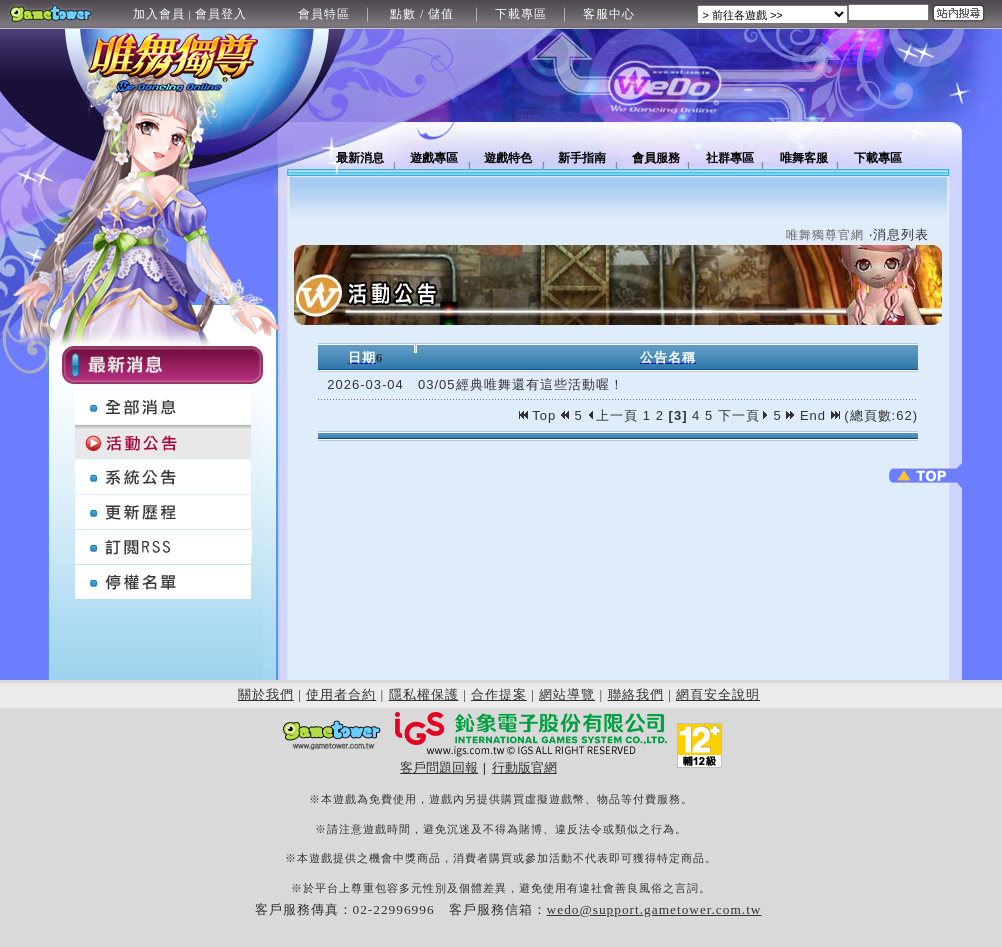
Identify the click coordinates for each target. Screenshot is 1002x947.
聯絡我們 (636, 694)
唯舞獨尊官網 (825, 235)
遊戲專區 (434, 158)
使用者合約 (341, 694)
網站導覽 (567, 694)
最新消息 (360, 158)
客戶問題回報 (439, 767)
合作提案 (499, 694)
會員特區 (324, 14)
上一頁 (612, 415)
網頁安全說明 (718, 694)
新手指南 (582, 158)
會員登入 (221, 14)
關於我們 (266, 694)
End (820, 415)
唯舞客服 (804, 158)
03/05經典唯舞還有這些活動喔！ (521, 384)
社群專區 (730, 158)
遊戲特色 (508, 158)
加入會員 (159, 14)
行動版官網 (524, 767)
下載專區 (521, 14)
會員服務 (656, 158)
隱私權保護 (424, 694)
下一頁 (743, 415)
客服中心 (609, 14)
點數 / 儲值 (422, 14)
